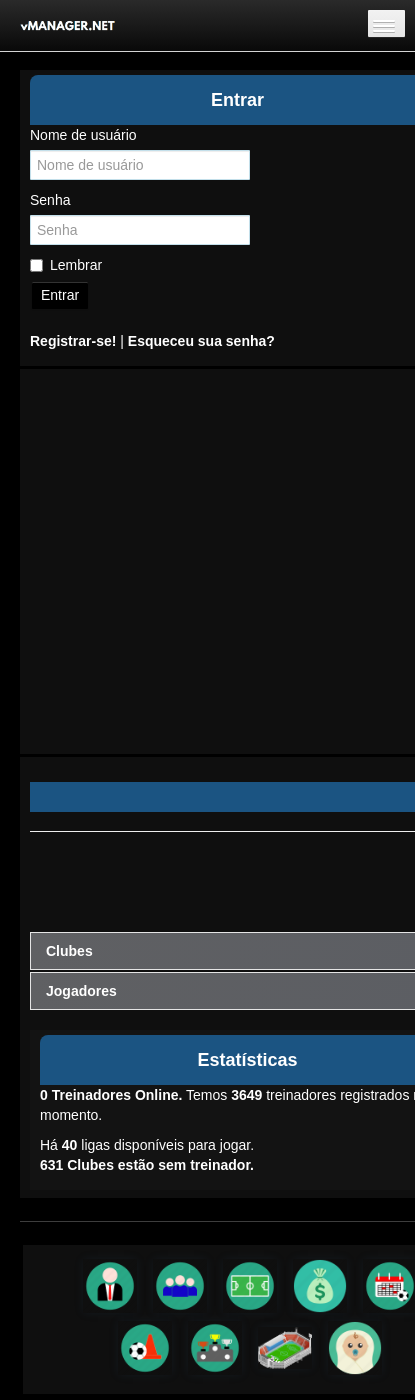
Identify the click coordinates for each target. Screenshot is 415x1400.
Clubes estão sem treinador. (147, 1165)
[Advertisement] (187, 561)
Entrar (60, 295)
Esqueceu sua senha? (201, 341)
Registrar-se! (73, 341)
